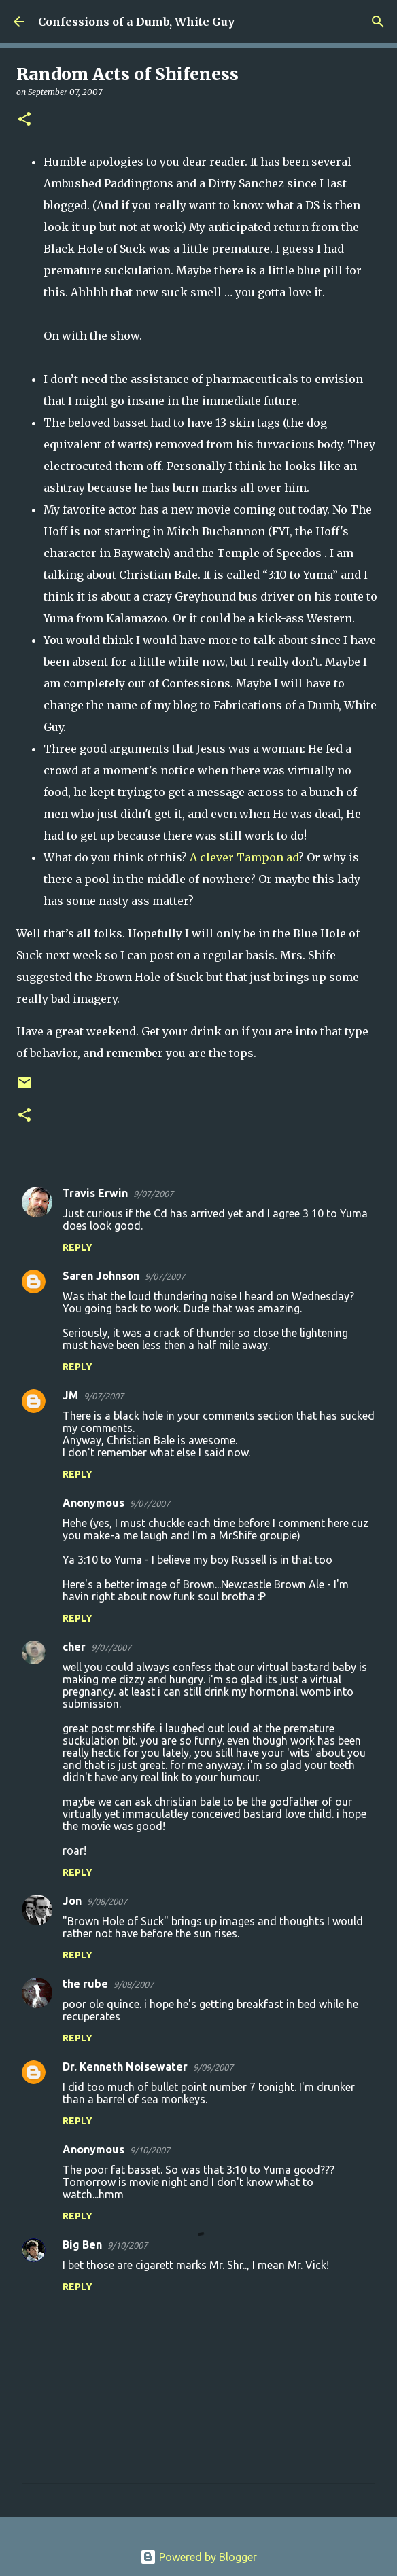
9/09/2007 (213, 2067)
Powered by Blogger (198, 2557)
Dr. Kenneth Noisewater (125, 2066)
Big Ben (82, 2244)
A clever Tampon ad (244, 857)
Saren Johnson (101, 1276)
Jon (72, 1901)
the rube (85, 1984)
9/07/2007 (153, 1193)
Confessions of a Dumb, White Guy (136, 22)
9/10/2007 (150, 2150)
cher (74, 1647)
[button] (24, 120)
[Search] (378, 21)
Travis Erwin (95, 1193)
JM (70, 1395)
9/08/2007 (107, 1901)
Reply (77, 1247)
